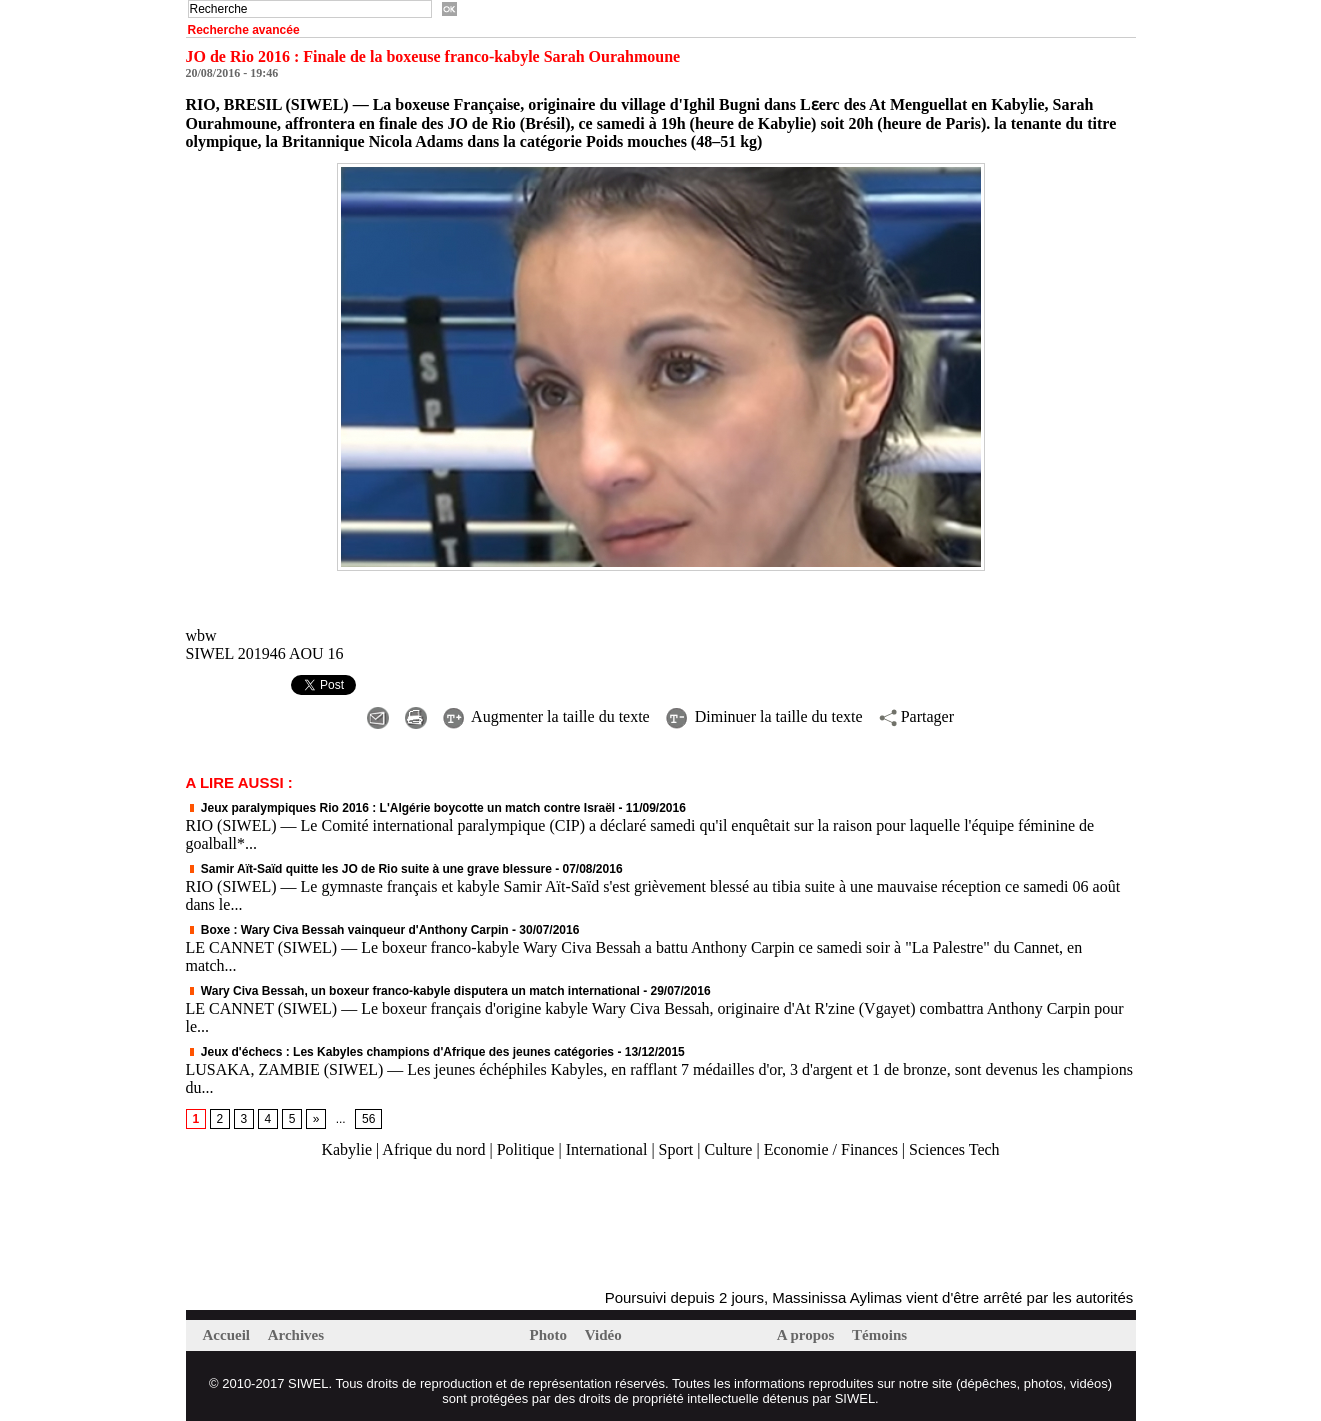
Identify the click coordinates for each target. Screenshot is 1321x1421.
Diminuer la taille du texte (764, 716)
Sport (676, 1149)
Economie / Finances (831, 1149)
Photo (550, 1335)
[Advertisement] (420, 1225)
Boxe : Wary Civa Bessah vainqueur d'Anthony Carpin (347, 930)
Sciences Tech (954, 1149)
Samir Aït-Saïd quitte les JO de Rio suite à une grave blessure (369, 869)
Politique (526, 1149)
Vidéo (603, 1335)
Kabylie (346, 1149)
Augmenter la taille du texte (546, 716)
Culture (728, 1149)
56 (368, 1119)
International (607, 1149)
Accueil (228, 1335)
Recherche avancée (244, 30)
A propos (807, 1335)
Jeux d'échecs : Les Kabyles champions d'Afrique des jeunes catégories (400, 1052)
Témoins (879, 1335)
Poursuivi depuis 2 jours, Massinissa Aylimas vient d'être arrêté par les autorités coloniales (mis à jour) (952, 1297)
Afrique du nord (433, 1149)
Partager (916, 716)
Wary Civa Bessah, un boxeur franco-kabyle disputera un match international (415, 991)
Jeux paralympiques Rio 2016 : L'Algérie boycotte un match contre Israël (401, 808)
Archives (296, 1335)
